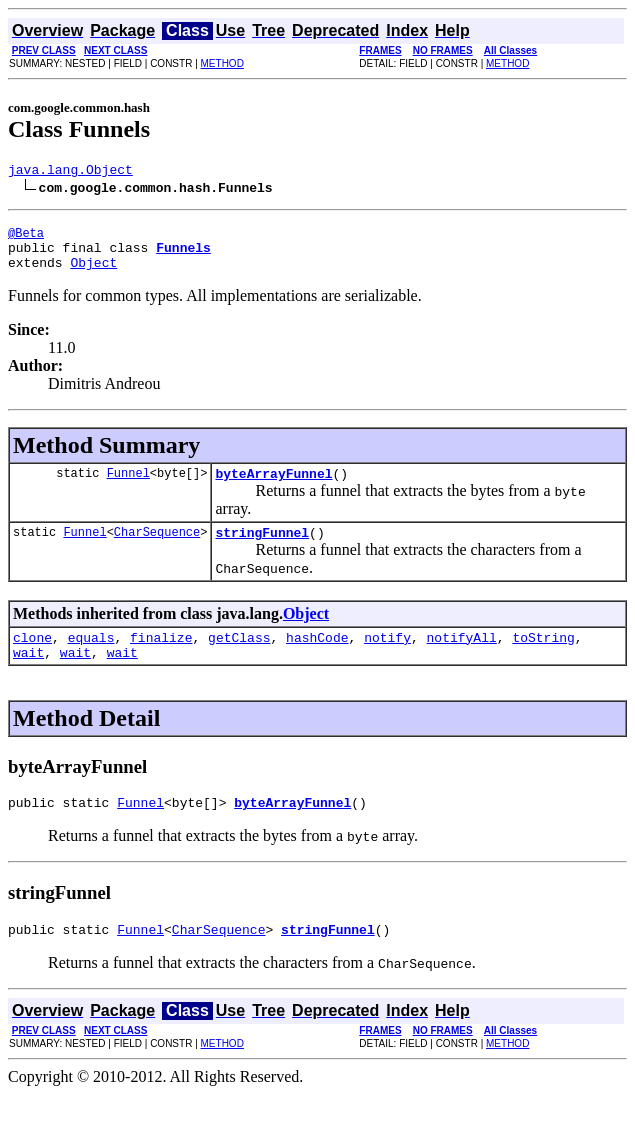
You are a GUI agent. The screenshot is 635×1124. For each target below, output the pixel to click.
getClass (239, 658)
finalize (161, 658)
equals (91, 658)
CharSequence (157, 549)
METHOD (222, 63)
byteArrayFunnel (273, 488)
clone (32, 658)
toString (543, 658)
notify (387, 658)
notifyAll (462, 658)
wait (28, 676)
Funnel (128, 487)
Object (93, 274)
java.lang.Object (70, 172)
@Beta (26, 238)
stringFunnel (262, 550)
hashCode (317, 658)
